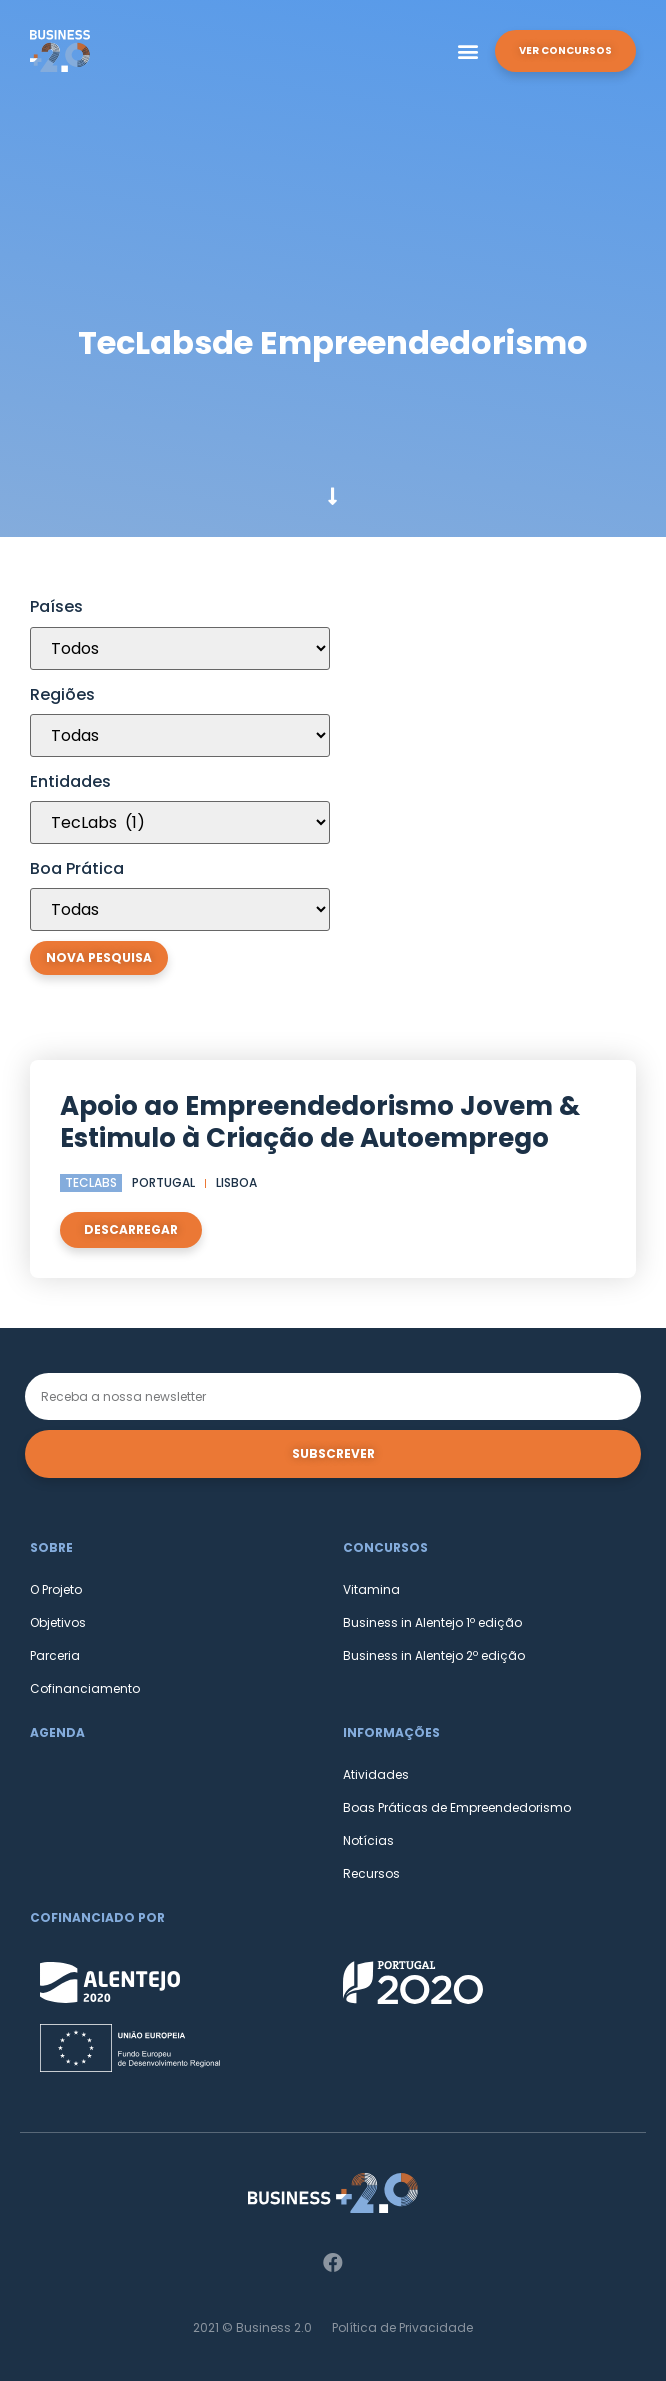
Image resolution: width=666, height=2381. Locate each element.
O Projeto (56, 1589)
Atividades (376, 1774)
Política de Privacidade (402, 2327)
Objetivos (58, 1622)
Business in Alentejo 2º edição (434, 1655)
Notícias (368, 1840)
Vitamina (371, 1589)
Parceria (55, 1655)
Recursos (371, 1873)
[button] (468, 51)
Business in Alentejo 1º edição (432, 1622)
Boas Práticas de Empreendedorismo (457, 1807)
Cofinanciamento (85, 1688)
